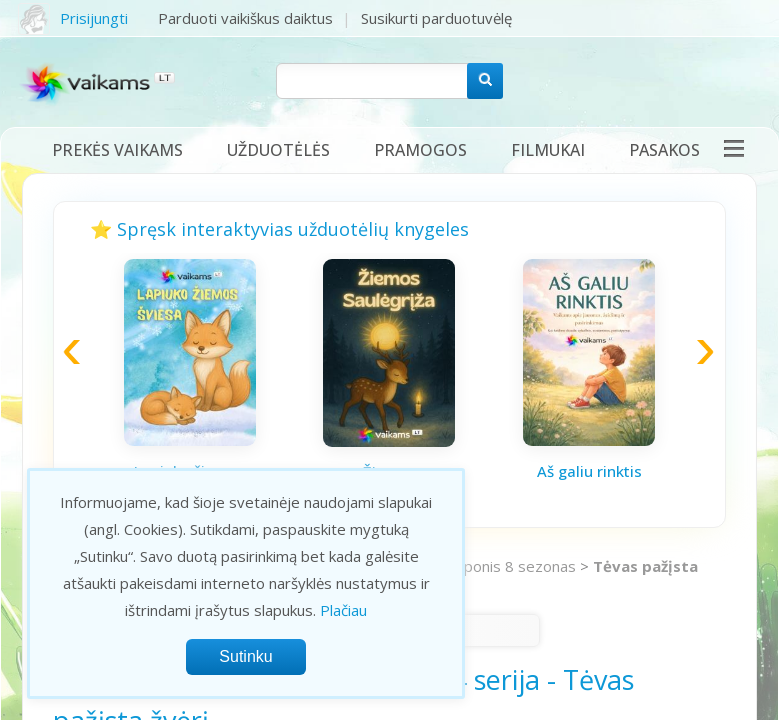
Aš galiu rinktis (589, 471)
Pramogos (420, 150)
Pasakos (664, 150)
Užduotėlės (278, 150)
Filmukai (548, 150)
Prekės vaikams (117, 150)
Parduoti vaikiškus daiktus (245, 18)
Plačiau (343, 610)
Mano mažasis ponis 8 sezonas (469, 566)
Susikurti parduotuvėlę (436, 18)
